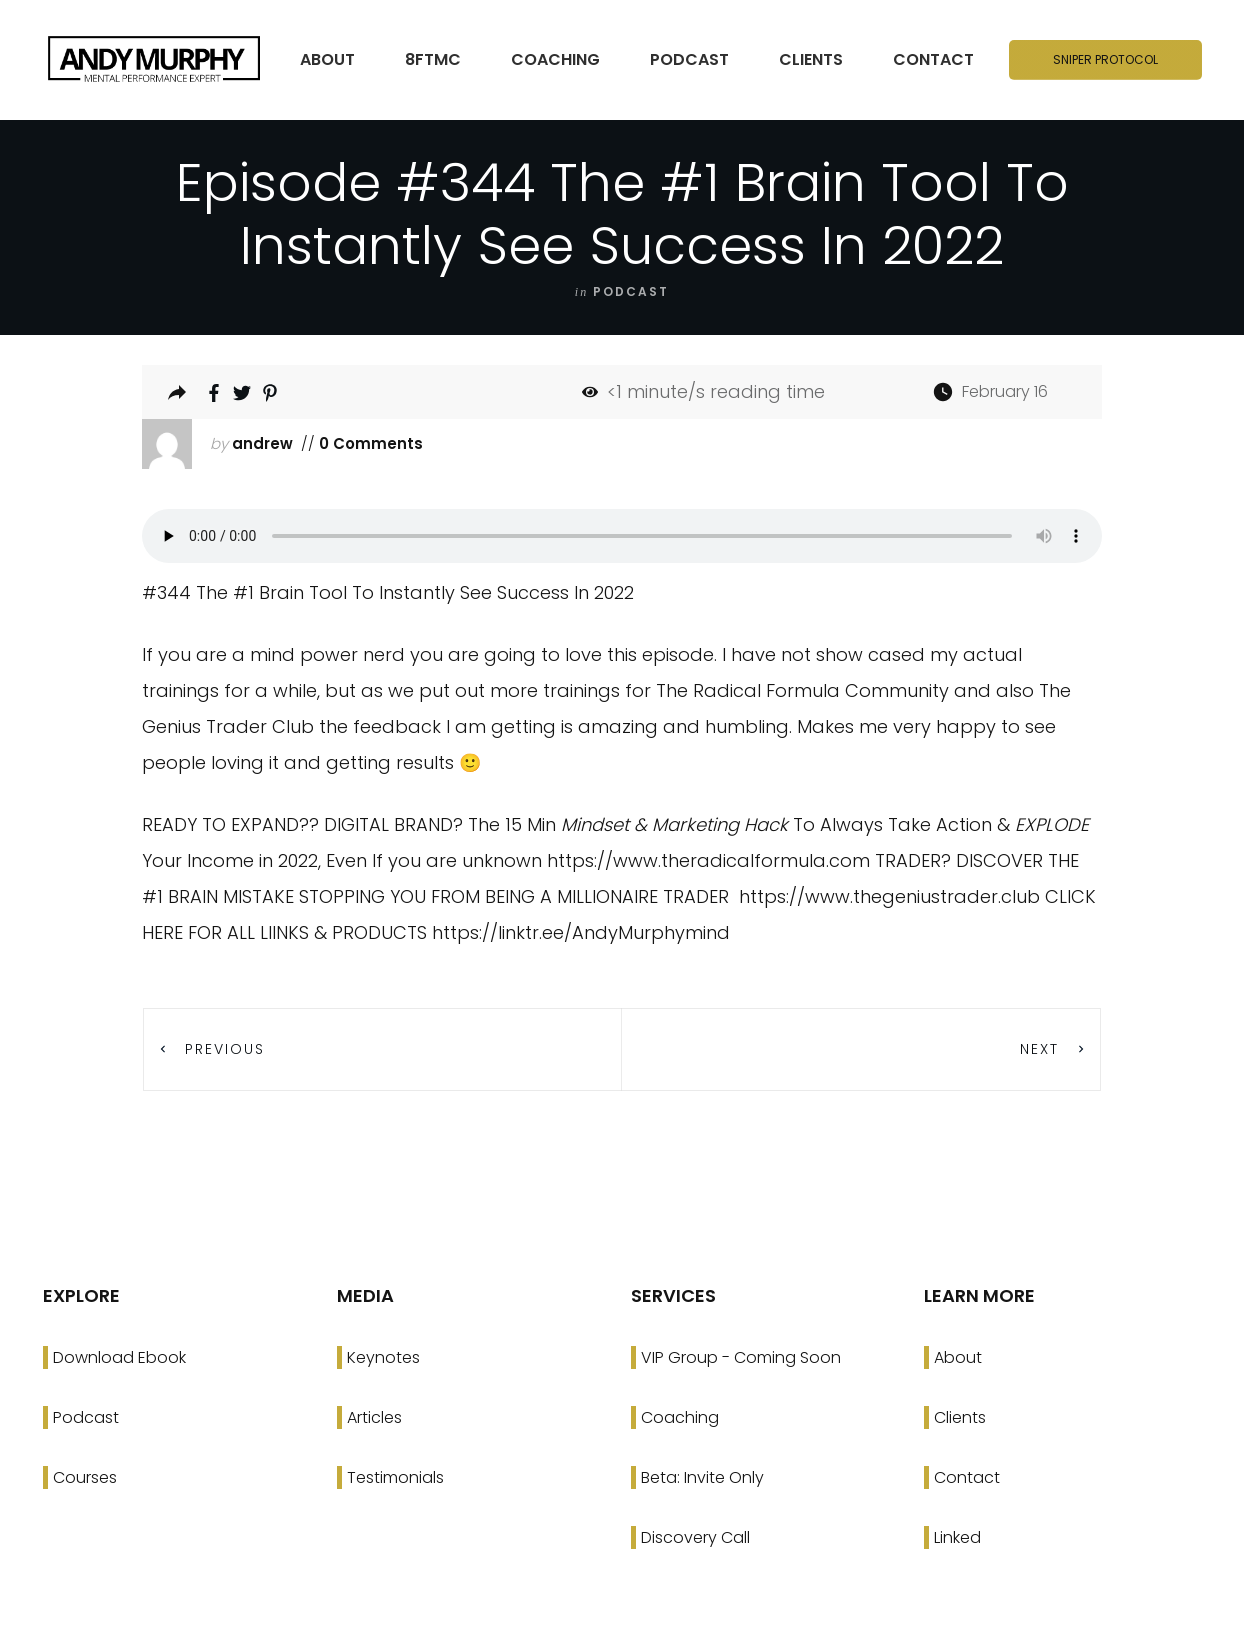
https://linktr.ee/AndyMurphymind (581, 932)
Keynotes (383, 1357)
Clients (960, 1417)
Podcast (86, 1417)
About (958, 1357)
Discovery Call (695, 1537)
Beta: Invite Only (702, 1477)
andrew (262, 443)
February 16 (1005, 391)
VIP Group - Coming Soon (741, 1357)
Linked (957, 1537)
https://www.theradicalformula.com (708, 860)
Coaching (680, 1417)
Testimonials (395, 1477)
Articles (374, 1417)
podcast (631, 291)
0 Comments (369, 443)
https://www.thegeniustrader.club (889, 896)
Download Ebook (119, 1357)
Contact (967, 1477)
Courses (85, 1477)
